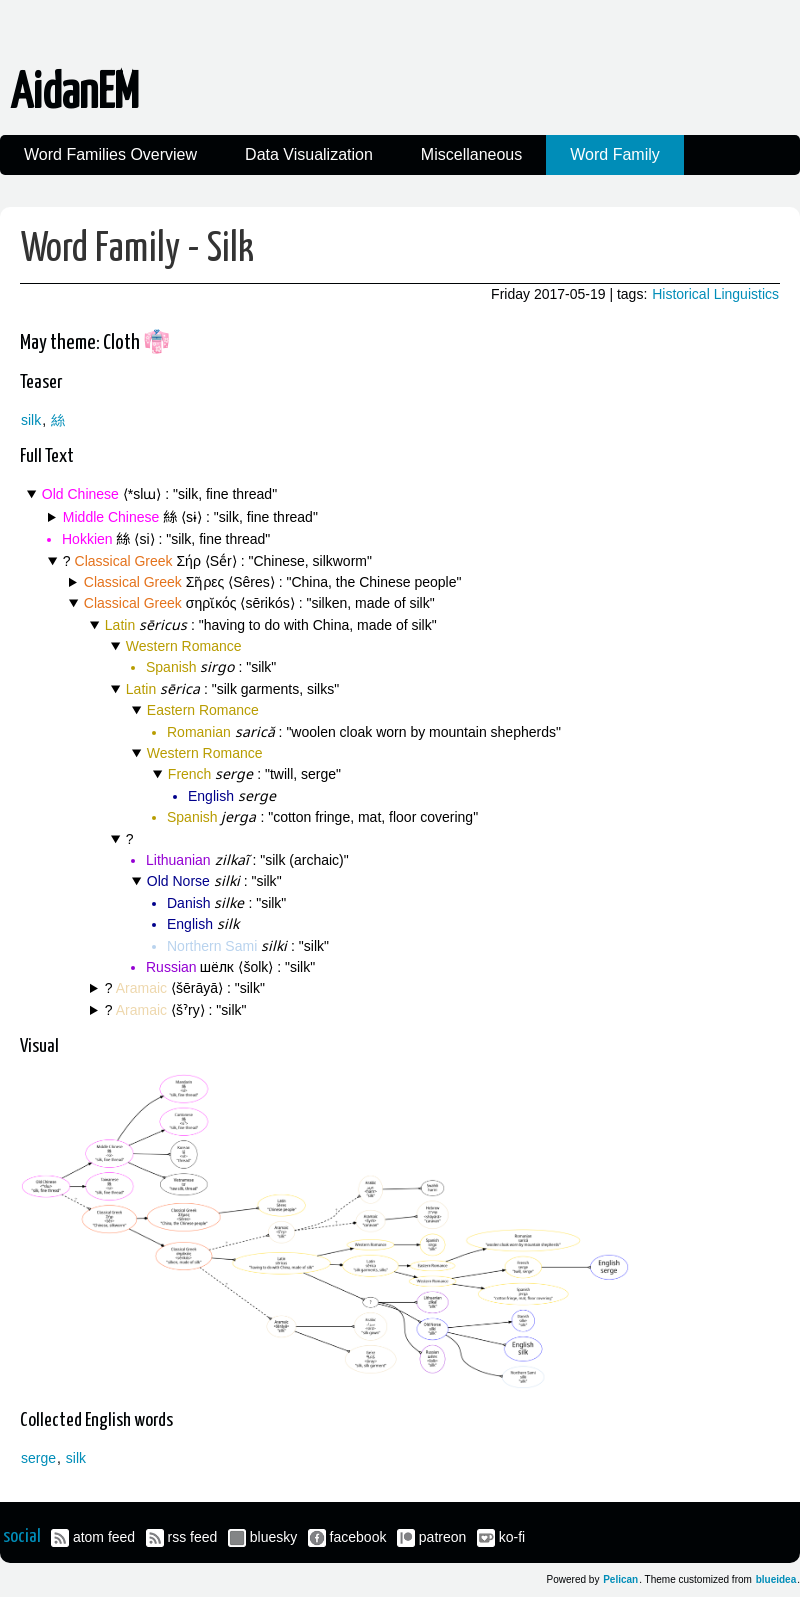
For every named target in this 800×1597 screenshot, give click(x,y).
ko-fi (512, 1537)
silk (31, 420)
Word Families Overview (110, 154)
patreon (442, 1537)
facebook (358, 1537)
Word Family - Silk (137, 249)
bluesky (273, 1537)
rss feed (193, 1537)
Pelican (620, 1579)
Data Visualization (309, 154)
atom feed (104, 1537)
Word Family (615, 154)
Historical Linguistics (715, 294)
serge (38, 1458)
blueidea (776, 1579)
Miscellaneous (471, 154)
